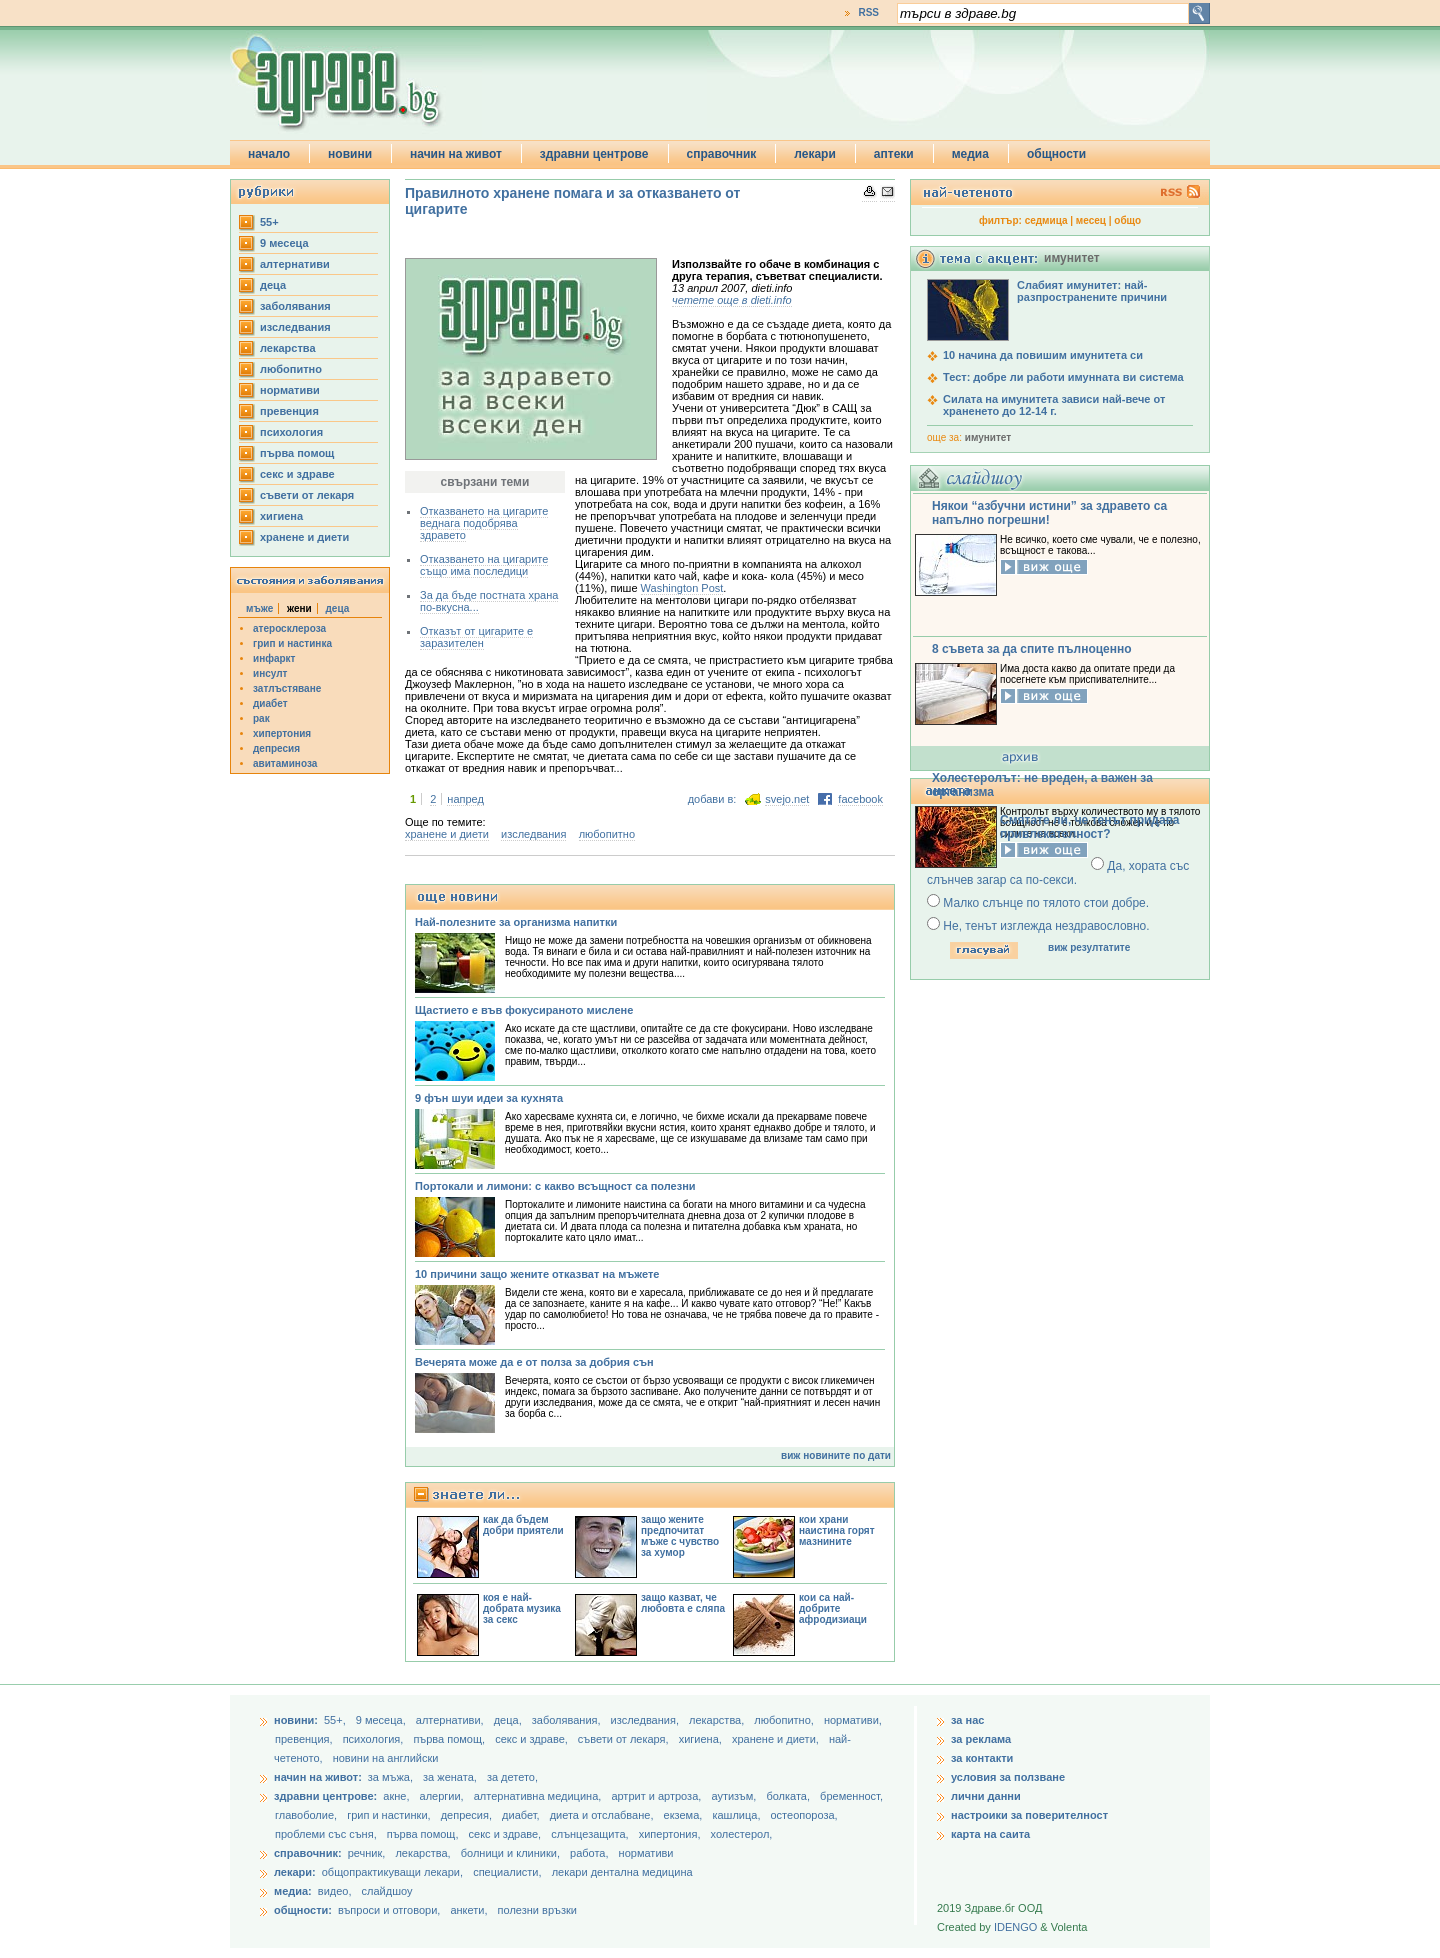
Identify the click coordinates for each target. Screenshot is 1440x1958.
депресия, (468, 1815)
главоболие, (307, 1815)
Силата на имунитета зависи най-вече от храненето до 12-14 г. (1054, 405)
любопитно (291, 369)
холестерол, (742, 1834)
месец (1091, 220)
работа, (589, 1853)
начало (269, 154)
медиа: (293, 1891)
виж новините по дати (836, 1455)
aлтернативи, (451, 1720)
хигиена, (702, 1739)
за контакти (982, 1758)
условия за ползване (1008, 1777)
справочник (722, 154)
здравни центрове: (325, 1796)
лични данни (986, 1796)
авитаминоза (285, 763)
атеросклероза (289, 628)
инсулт (270, 673)
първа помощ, (450, 1739)
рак (261, 718)
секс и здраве (297, 474)
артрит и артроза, (657, 1796)
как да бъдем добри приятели (523, 1525)
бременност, (851, 1796)
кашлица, (737, 1815)
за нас (967, 1720)
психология (291, 432)
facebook (860, 799)
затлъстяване (287, 688)
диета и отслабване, (603, 1815)
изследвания (295, 327)
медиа (970, 154)
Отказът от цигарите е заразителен (476, 637)
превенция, (305, 1739)
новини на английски (386, 1758)
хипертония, (671, 1834)
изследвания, (646, 1720)
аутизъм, (735, 1796)
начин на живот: (318, 1777)
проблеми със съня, (327, 1834)
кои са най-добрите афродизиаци (833, 1608)
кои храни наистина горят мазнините (837, 1530)
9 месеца (284, 243)
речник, (367, 1853)
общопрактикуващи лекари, (392, 1872)
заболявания (295, 306)
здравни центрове (594, 154)
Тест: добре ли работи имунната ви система (1063, 377)
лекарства (288, 348)
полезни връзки (537, 1910)
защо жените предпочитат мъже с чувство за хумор (680, 1536)
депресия (276, 748)
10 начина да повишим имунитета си (1043, 355)
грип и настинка (292, 643)
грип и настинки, (390, 1815)
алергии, (443, 1796)
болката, (789, 1796)
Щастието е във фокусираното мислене (524, 1010)
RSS (868, 12)
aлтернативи (295, 264)
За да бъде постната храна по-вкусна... (489, 601)
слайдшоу (387, 1891)
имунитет (988, 437)
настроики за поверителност (1029, 1815)
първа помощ (297, 453)
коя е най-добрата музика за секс (522, 1608)
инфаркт (274, 658)
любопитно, (785, 1720)
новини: (296, 1720)
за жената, (450, 1777)
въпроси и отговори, (389, 1910)
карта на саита (990, 1834)
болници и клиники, (510, 1853)
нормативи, (853, 1720)
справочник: (308, 1853)
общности (1056, 154)
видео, (335, 1891)
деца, (509, 1720)
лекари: (295, 1872)
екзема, (685, 1815)
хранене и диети (304, 537)
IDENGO (1015, 1927)
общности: (303, 1910)
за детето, (512, 1777)
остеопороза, (804, 1815)
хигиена (281, 516)
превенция (289, 411)
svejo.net (787, 799)
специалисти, (507, 1872)
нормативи (290, 390)
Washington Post (682, 588)
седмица (1046, 220)
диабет (270, 703)
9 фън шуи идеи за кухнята (489, 1098)
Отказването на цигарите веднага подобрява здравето (484, 523)
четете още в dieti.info (732, 300)
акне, (397, 1796)
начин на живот (456, 154)
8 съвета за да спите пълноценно (1032, 649)
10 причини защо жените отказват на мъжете (537, 1274)
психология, (375, 1739)
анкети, (468, 1910)
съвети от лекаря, (625, 1739)
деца (273, 285)
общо (1127, 220)
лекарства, (718, 1720)
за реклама (981, 1739)
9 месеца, (382, 1720)
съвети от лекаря (307, 495)
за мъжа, (390, 1777)
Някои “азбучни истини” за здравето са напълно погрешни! (1049, 513)
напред (465, 799)
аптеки (894, 154)
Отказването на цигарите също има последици (484, 565)
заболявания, (568, 1720)
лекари (815, 154)
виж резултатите (1089, 947)
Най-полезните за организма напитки (516, 922)
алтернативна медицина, (539, 1796)
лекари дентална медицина (622, 1872)
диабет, (522, 1815)
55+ (269, 222)
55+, (336, 1720)
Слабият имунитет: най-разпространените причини (1092, 291)
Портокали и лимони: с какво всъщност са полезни (555, 1186)
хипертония (282, 733)
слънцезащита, (591, 1834)
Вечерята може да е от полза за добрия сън (534, 1362)
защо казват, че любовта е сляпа (683, 1603)
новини (350, 154)
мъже (259, 608)
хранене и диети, (777, 1739)
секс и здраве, (533, 1739)
